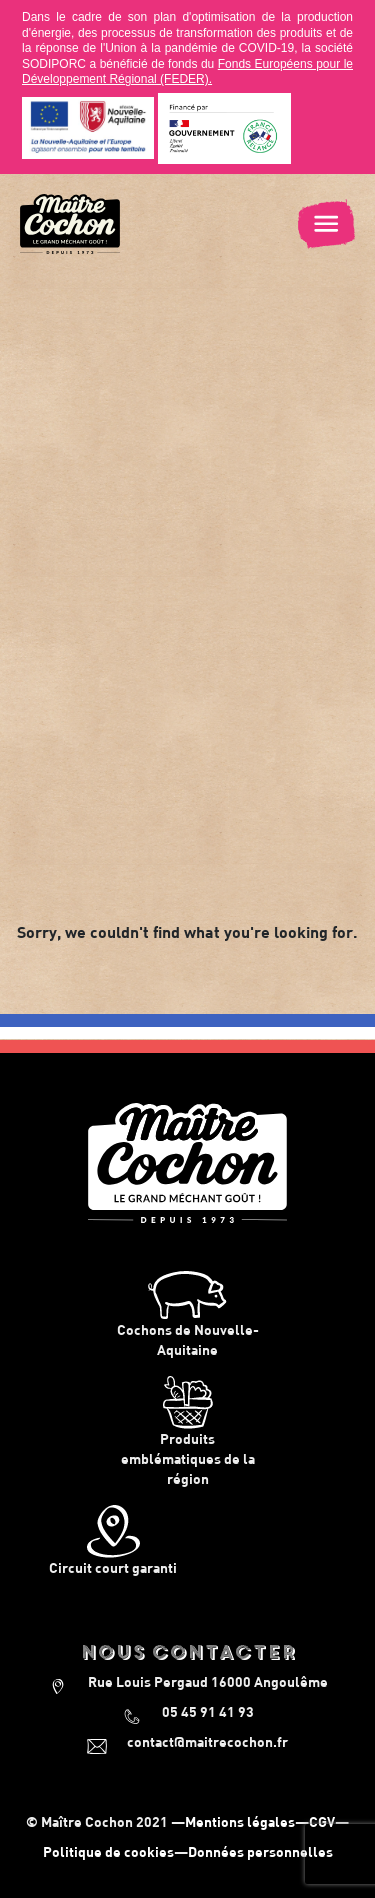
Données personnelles (260, 1851)
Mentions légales (240, 1821)
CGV (322, 1821)
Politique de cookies (108, 1851)
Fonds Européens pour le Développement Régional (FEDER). (187, 72)
